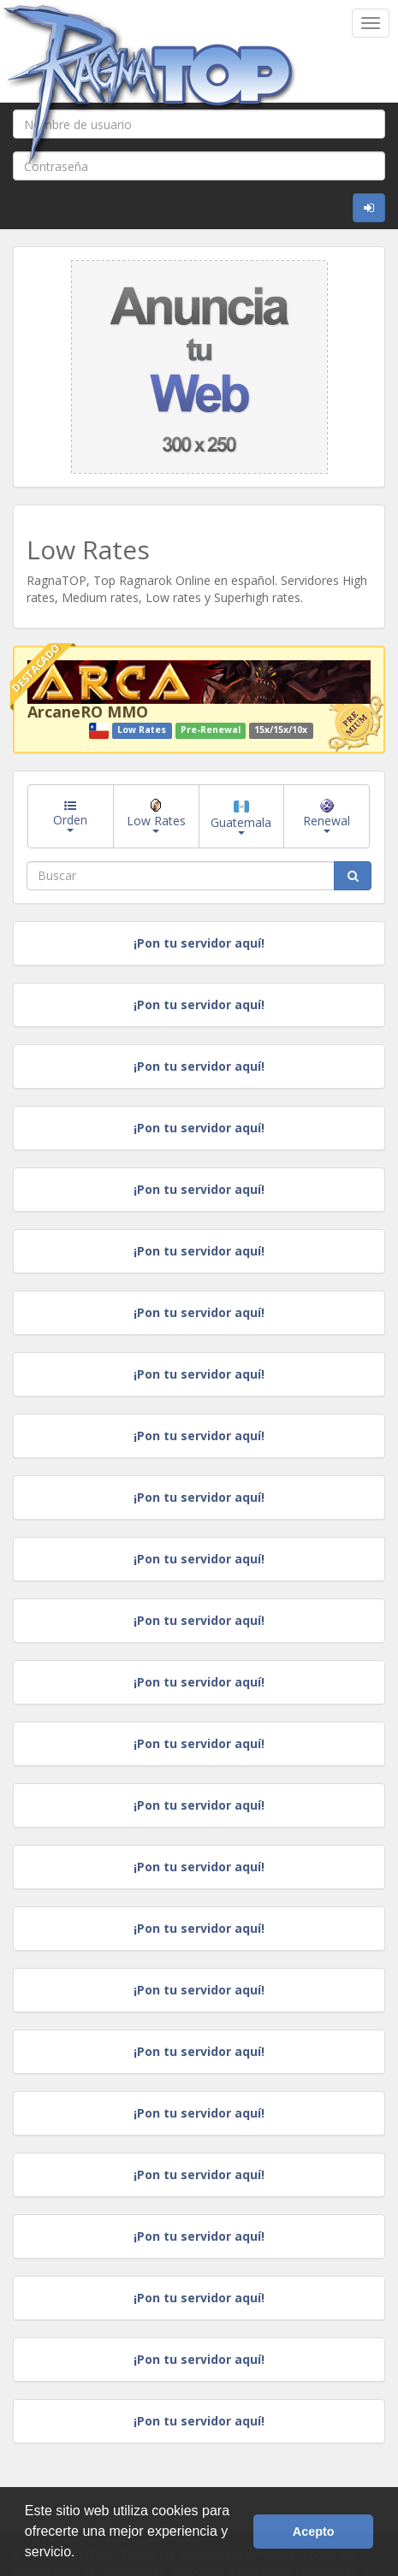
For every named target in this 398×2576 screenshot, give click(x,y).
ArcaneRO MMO (87, 711)
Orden (70, 816)
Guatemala (241, 818)
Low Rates (156, 816)
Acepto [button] (314, 2531)
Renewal (326, 816)
